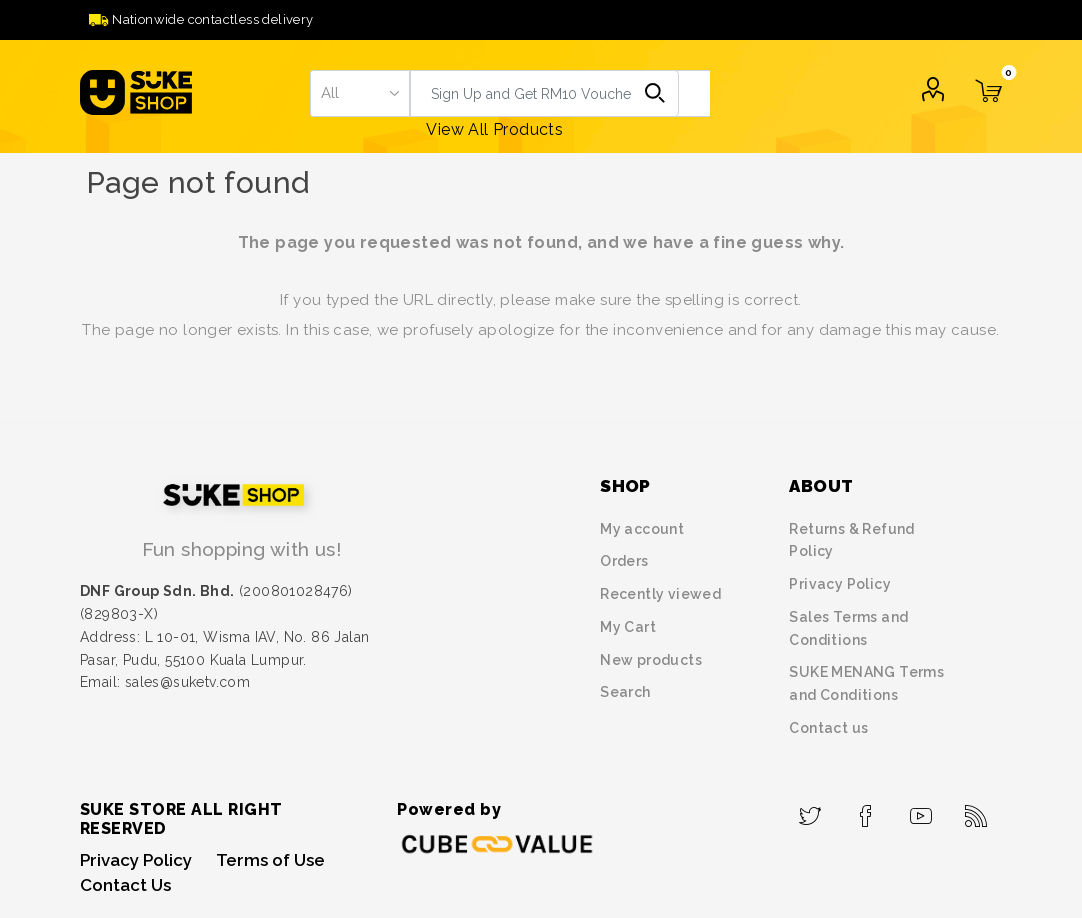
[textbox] (560, 93)
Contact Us (125, 885)
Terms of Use (270, 860)
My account (642, 529)
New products (651, 660)
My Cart (628, 627)
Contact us (828, 728)
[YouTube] (921, 810)
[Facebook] (865, 810)
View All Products (494, 129)
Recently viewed (660, 594)
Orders (624, 561)
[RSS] (976, 810)
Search (655, 93)
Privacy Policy (840, 584)
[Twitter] (810, 810)
